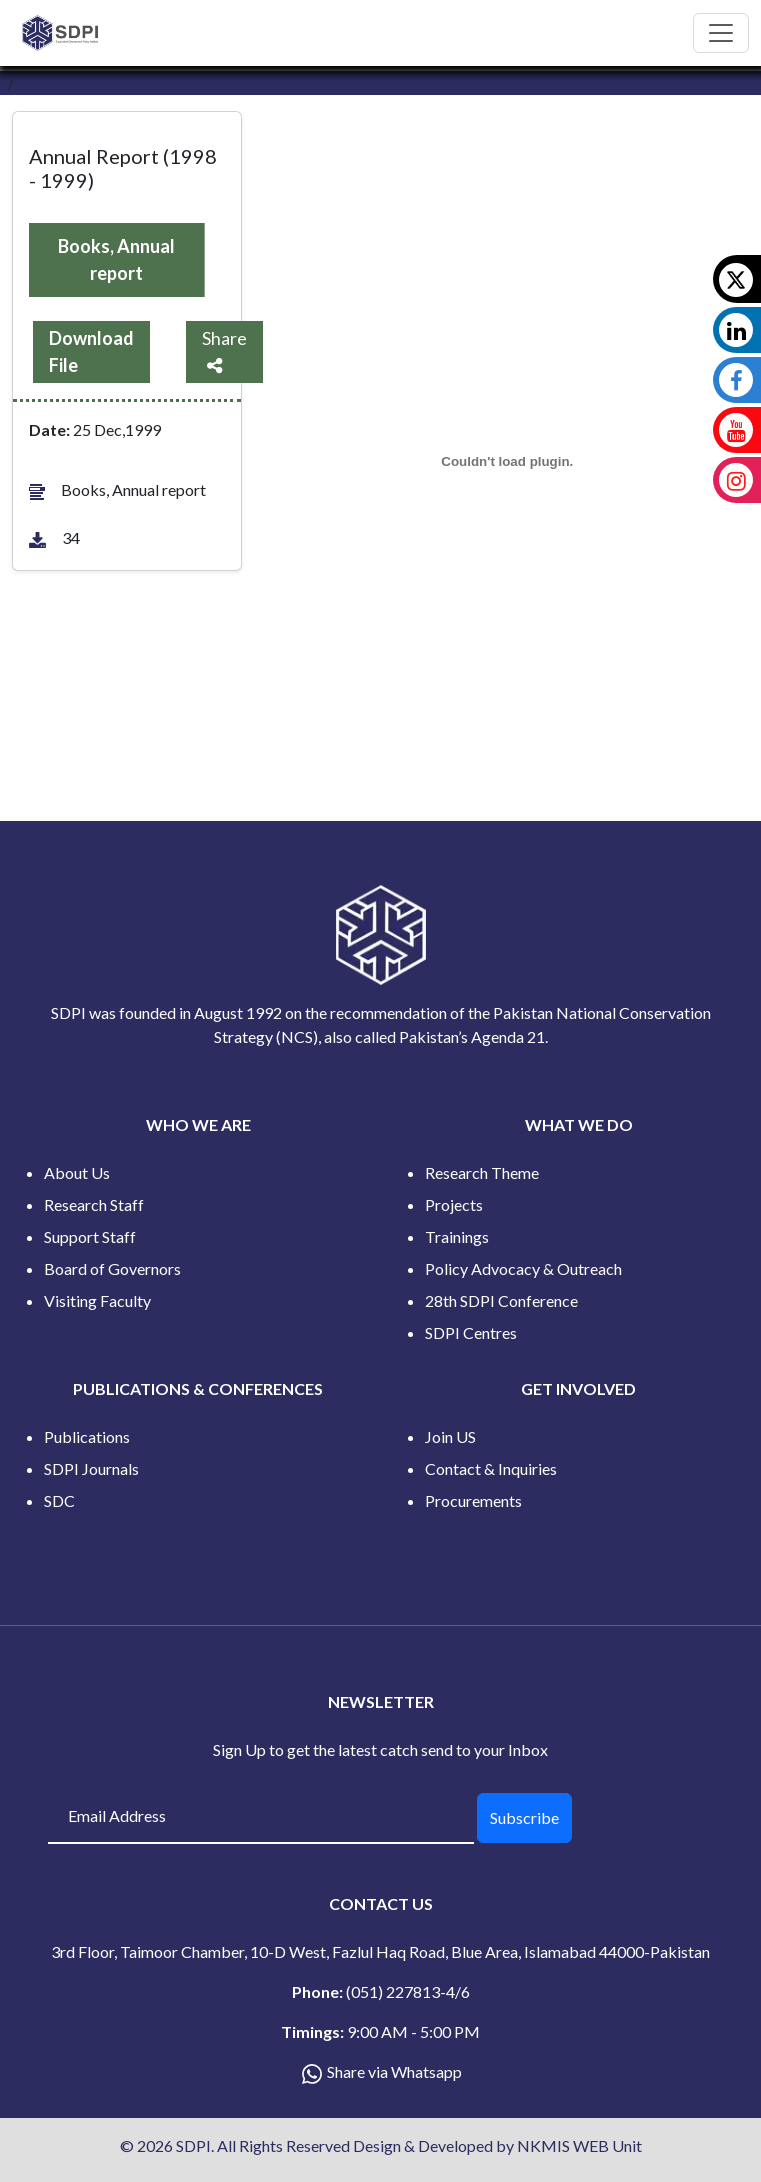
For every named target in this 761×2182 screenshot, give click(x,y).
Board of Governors (112, 1268)
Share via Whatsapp (394, 2071)
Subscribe (524, 1817)
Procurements (473, 1500)
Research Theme (482, 1172)
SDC (59, 1500)
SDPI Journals (91, 1468)
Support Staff (90, 1236)
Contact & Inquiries (491, 1468)
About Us (77, 1172)
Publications (87, 1436)
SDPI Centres (471, 1332)
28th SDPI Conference (501, 1300)
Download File (91, 351)
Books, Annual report (116, 259)
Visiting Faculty (97, 1300)
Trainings (457, 1236)
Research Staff (94, 1204)
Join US (450, 1436)
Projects (454, 1204)
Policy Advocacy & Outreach (523, 1268)
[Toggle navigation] (721, 33)
